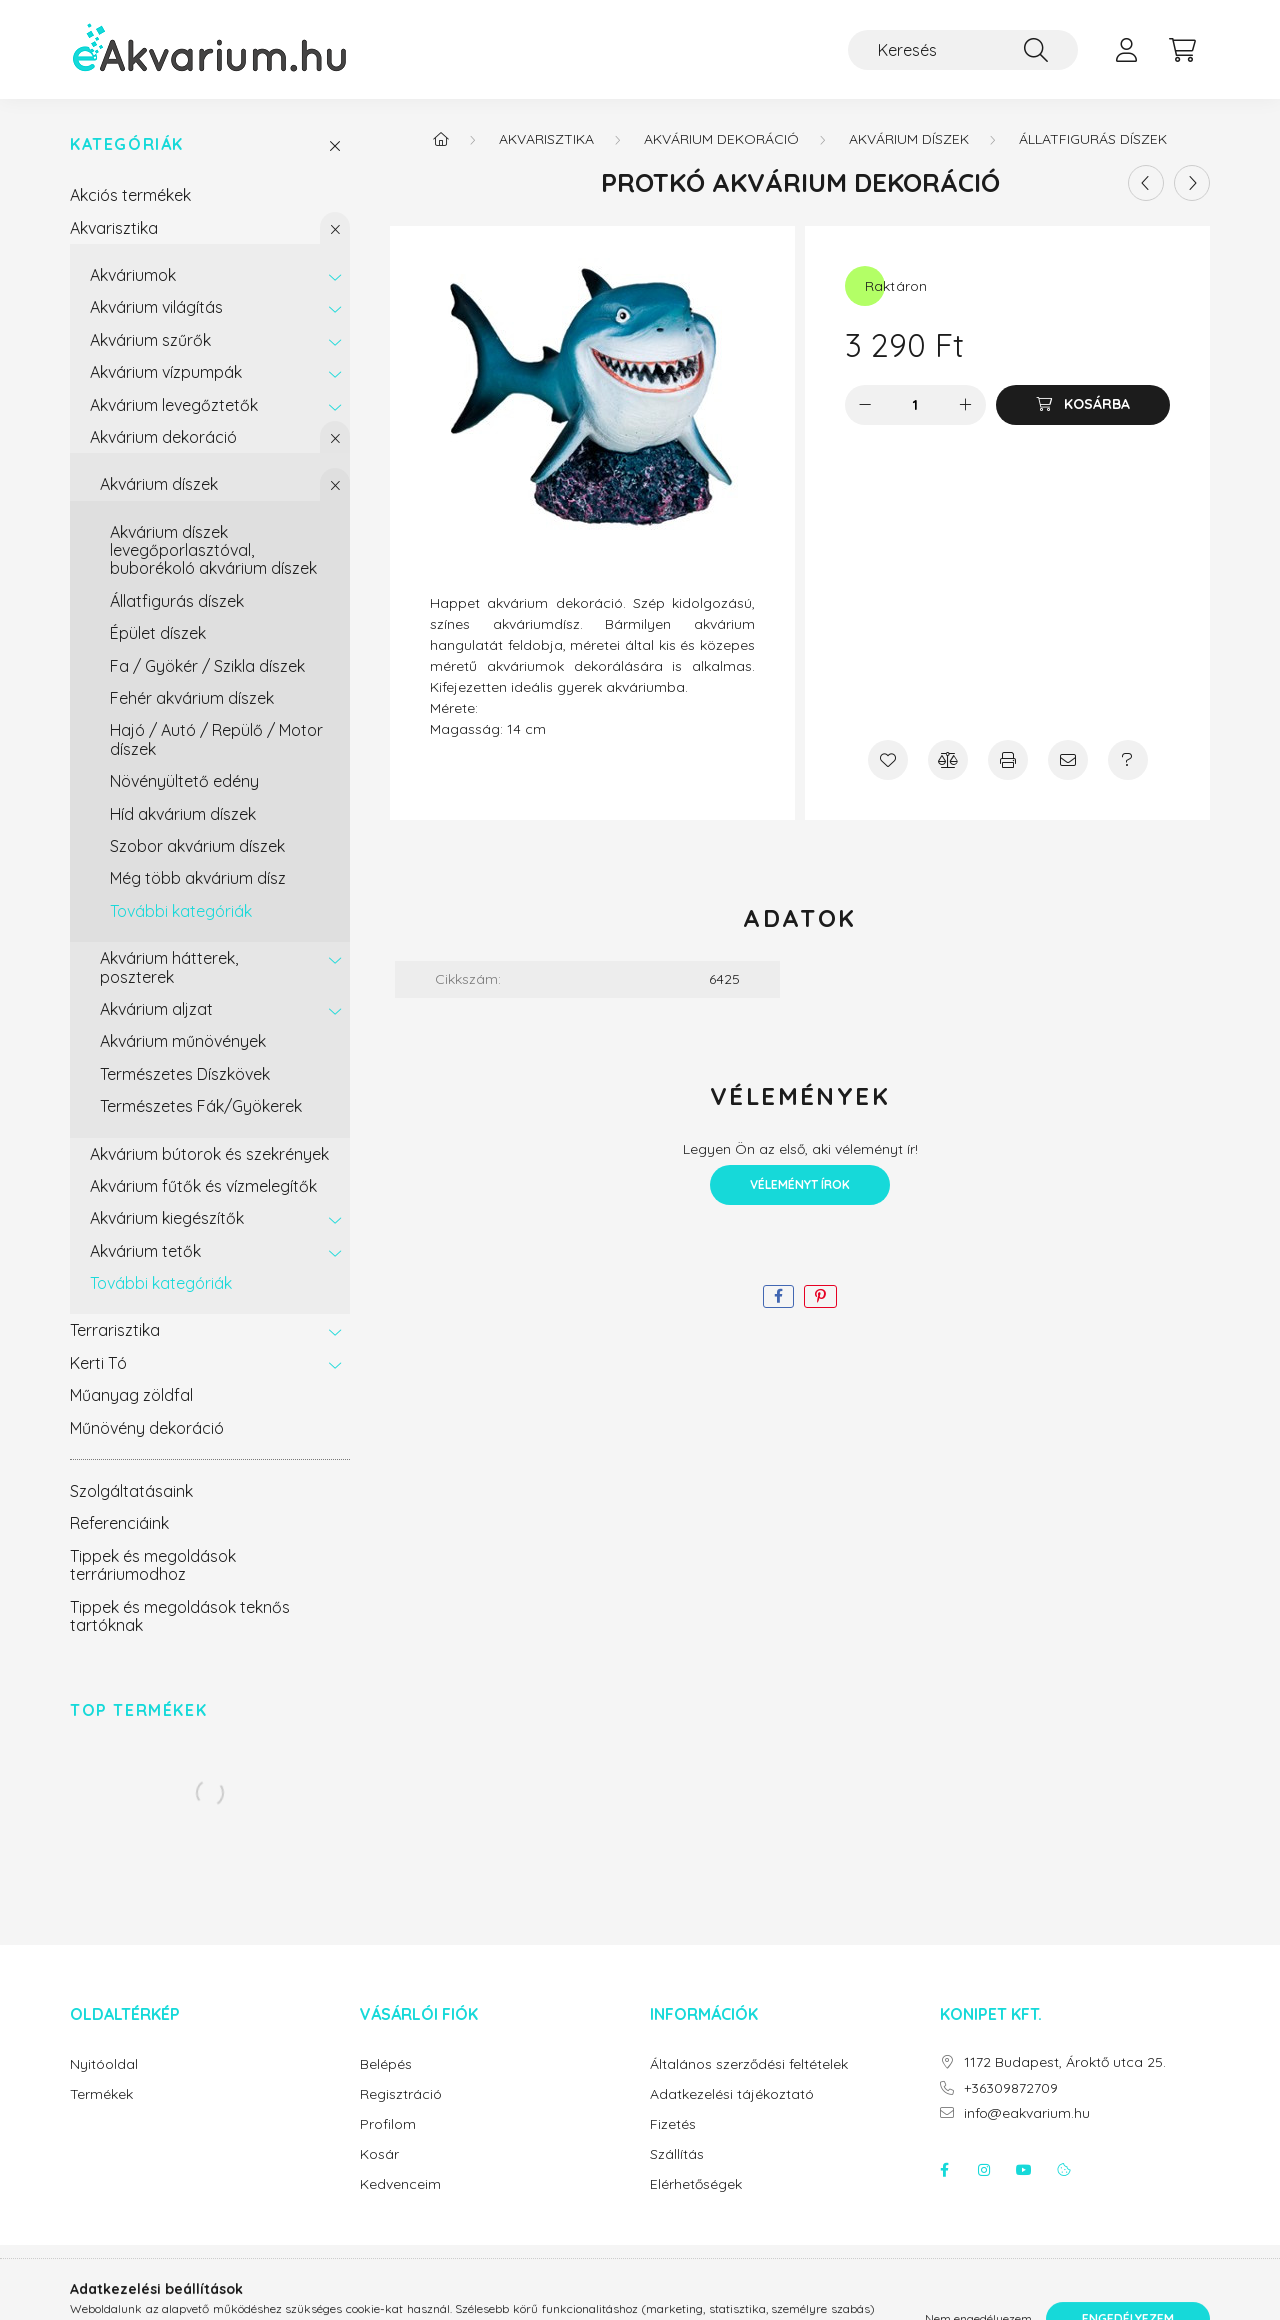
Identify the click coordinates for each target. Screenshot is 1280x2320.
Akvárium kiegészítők (167, 1218)
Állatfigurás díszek (177, 601)
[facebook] (778, 1296)
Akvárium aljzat (156, 1009)
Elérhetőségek (696, 2184)
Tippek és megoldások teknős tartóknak (180, 1616)
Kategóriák (127, 144)
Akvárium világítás (156, 307)
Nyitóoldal (104, 2064)
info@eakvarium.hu (1027, 2113)
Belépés (386, 2064)
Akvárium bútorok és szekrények (209, 1154)
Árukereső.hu (639, 2294)
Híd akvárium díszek (183, 814)
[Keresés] (963, 50)
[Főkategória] (441, 139)
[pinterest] (820, 1296)
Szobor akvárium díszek (197, 846)
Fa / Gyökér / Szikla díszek (207, 666)
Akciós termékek (130, 195)
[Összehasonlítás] (948, 760)
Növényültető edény (184, 781)
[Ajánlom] (1068, 760)
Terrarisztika (115, 1330)
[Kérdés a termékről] (1128, 760)
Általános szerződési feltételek (749, 2064)
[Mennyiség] (915, 405)
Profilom (388, 2124)
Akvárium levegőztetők (174, 405)
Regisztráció (401, 2094)
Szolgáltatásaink (131, 1491)
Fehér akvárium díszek (192, 698)
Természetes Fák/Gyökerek (201, 1106)
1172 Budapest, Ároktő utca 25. (1065, 2062)
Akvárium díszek (159, 484)
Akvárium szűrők (150, 340)
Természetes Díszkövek (185, 1074)
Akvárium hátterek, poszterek (169, 967)
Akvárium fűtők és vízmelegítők (203, 1186)
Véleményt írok (800, 1184)
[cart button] (1182, 50)
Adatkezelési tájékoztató (732, 2094)
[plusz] (966, 405)
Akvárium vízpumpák (166, 372)
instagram (984, 2170)
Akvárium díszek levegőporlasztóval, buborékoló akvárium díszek (213, 550)
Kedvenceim (400, 2184)
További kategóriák (181, 911)
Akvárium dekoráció (163, 437)
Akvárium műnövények (183, 1041)
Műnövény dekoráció (147, 1428)
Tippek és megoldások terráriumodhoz (153, 1565)
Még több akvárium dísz (198, 878)
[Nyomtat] (1008, 760)
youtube (1024, 2170)
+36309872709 (1011, 2088)
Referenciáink (119, 1523)
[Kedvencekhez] (888, 760)
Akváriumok (133, 275)
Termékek (101, 2094)
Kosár (379, 2154)
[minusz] (865, 405)
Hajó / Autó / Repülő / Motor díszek (216, 739)
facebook (944, 2170)
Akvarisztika (114, 228)
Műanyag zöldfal (131, 1395)
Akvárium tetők (145, 1251)
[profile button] (1126, 50)
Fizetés (673, 2124)
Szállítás (677, 2154)
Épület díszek (158, 633)
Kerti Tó (98, 1363)
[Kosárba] (1083, 405)
